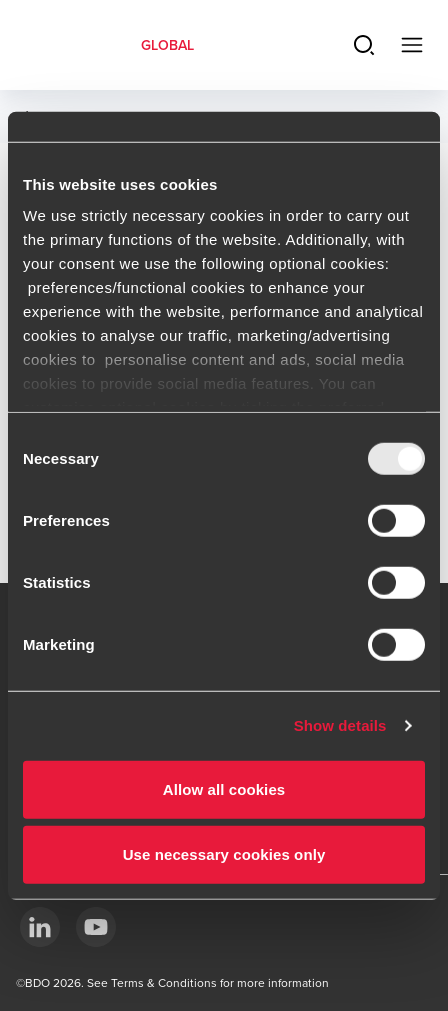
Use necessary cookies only (224, 854)
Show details (340, 725)
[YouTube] (96, 927)
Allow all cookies (224, 788)
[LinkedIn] (40, 927)
